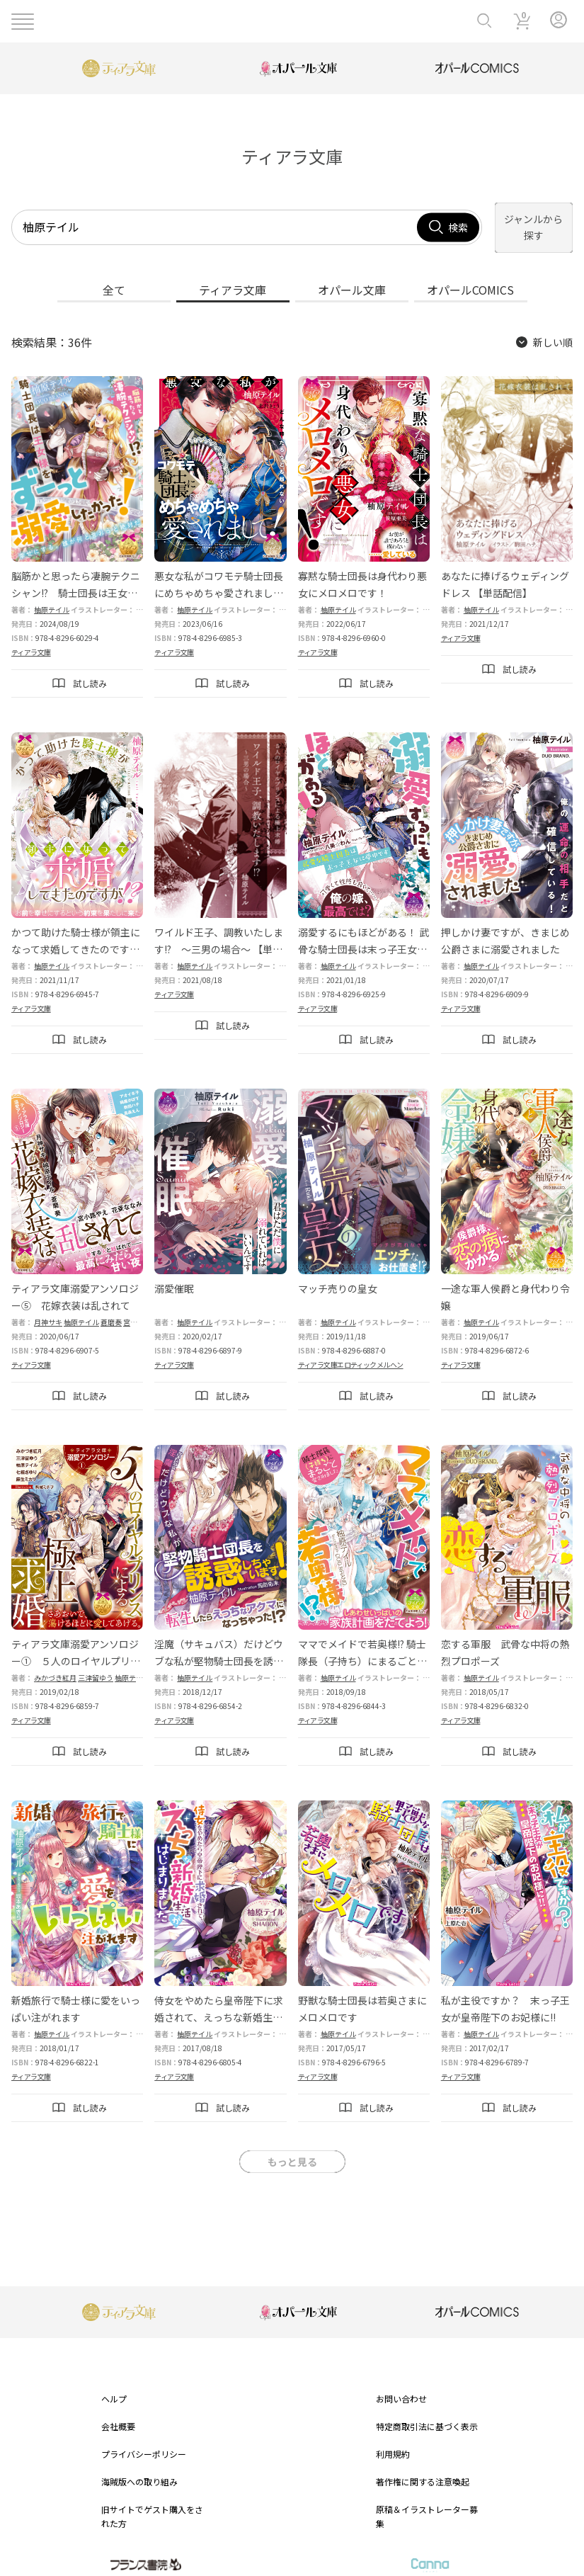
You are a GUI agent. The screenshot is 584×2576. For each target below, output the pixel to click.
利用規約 (393, 2439)
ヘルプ (114, 2383)
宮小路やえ (141, 1306)
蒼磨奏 (111, 1306)
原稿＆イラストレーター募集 (427, 2501)
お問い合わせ (401, 2383)
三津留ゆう (95, 1662)
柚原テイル (51, 594)
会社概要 (118, 2411)
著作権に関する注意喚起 (422, 2467)
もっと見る (292, 2147)
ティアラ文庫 (31, 637)
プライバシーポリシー (143, 2439)
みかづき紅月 (55, 1662)
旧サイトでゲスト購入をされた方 (152, 2501)
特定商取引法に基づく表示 (427, 2411)
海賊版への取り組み (139, 2467)
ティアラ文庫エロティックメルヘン (350, 1349)
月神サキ (48, 1306)
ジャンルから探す (518, 219)
